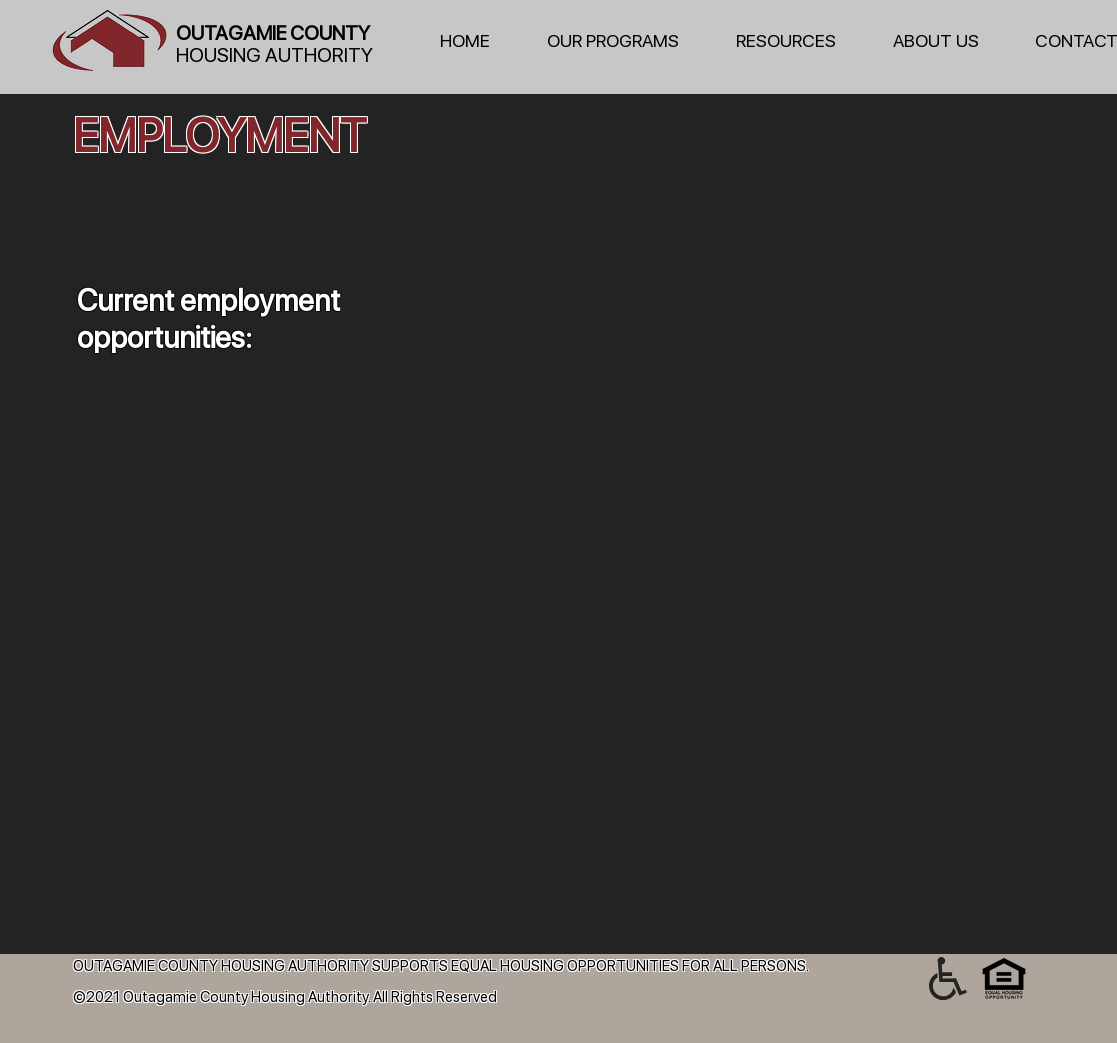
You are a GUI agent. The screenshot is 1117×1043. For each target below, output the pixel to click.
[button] (626, 41)
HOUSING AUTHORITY (274, 55)
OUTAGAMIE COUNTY (273, 33)
